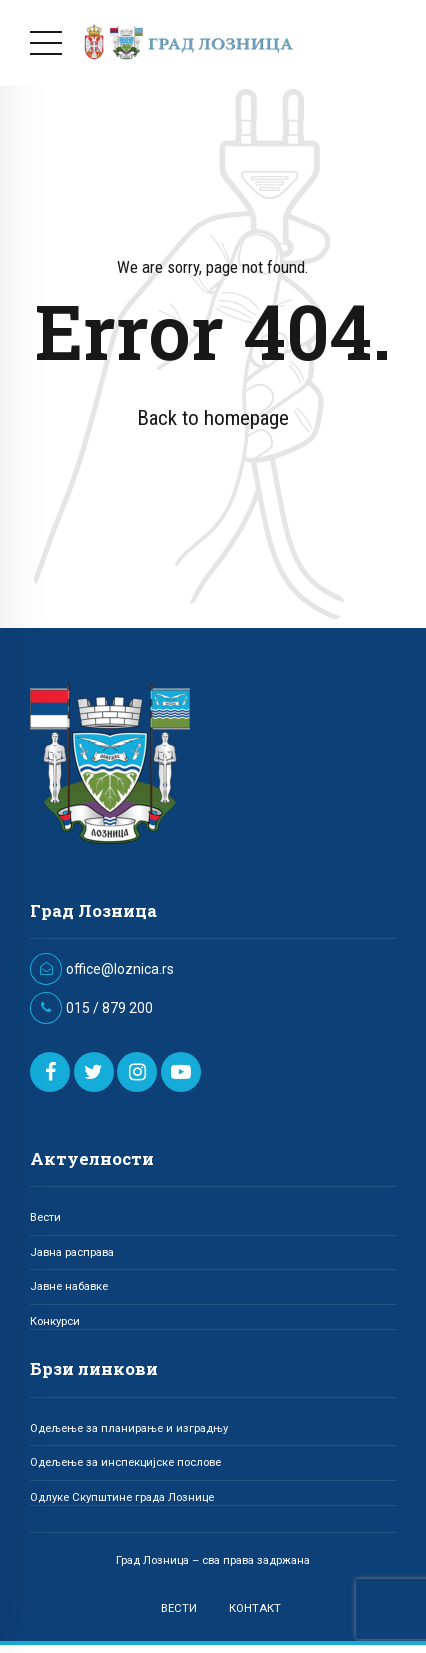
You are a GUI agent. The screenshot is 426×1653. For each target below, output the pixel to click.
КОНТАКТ (255, 1608)
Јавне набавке (69, 1286)
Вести (45, 1217)
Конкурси (55, 1321)
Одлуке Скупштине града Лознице (122, 1497)
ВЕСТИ (179, 1608)
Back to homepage (213, 418)
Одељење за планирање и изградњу (129, 1428)
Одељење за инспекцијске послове (125, 1462)
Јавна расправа (72, 1252)
